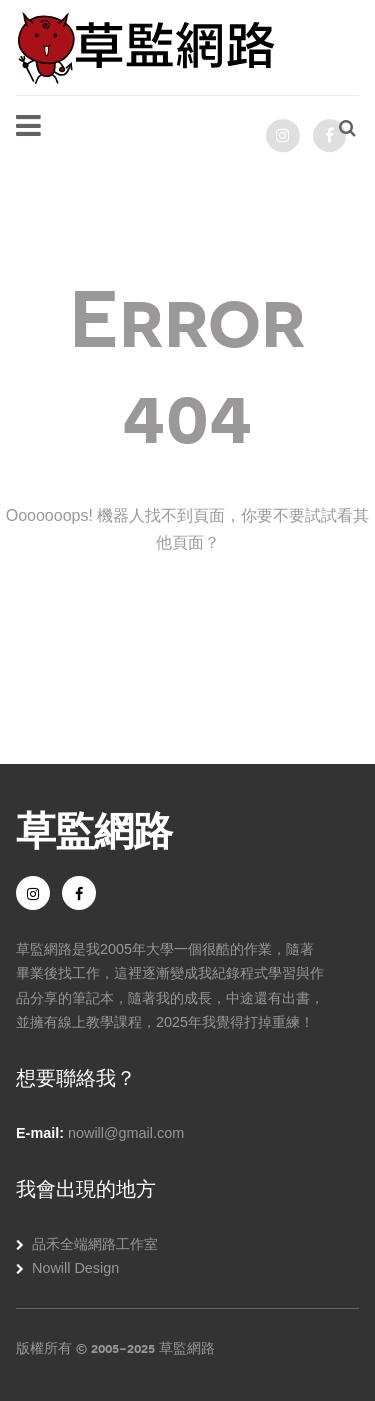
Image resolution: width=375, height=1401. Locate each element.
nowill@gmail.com (126, 1133)
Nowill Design (75, 1268)
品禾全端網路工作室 (95, 1244)
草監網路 (94, 828)
